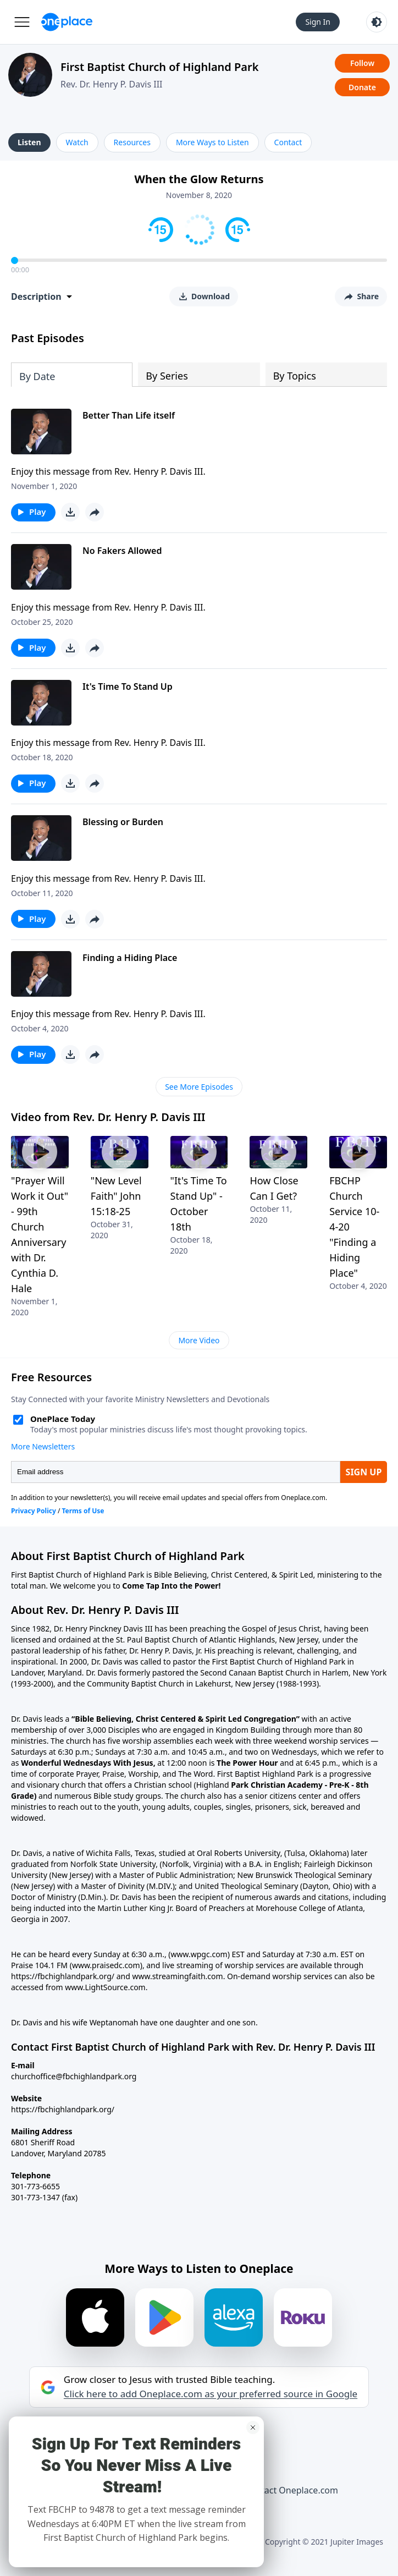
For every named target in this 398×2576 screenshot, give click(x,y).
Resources (132, 142)
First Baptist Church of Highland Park (159, 66)
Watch (77, 142)
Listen (29, 142)
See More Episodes (199, 1086)
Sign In (317, 22)
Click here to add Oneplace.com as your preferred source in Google (210, 2394)
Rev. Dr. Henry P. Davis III (111, 84)
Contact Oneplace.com (291, 2490)
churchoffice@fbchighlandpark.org (73, 2076)
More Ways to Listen (212, 142)
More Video (198, 1340)
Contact (288, 142)
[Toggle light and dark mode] (376, 22)
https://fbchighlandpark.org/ (62, 2109)
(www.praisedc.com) (106, 1965)
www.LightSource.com (105, 1987)
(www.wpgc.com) (199, 1954)
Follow (362, 63)
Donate (362, 87)
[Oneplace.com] (66, 22)
